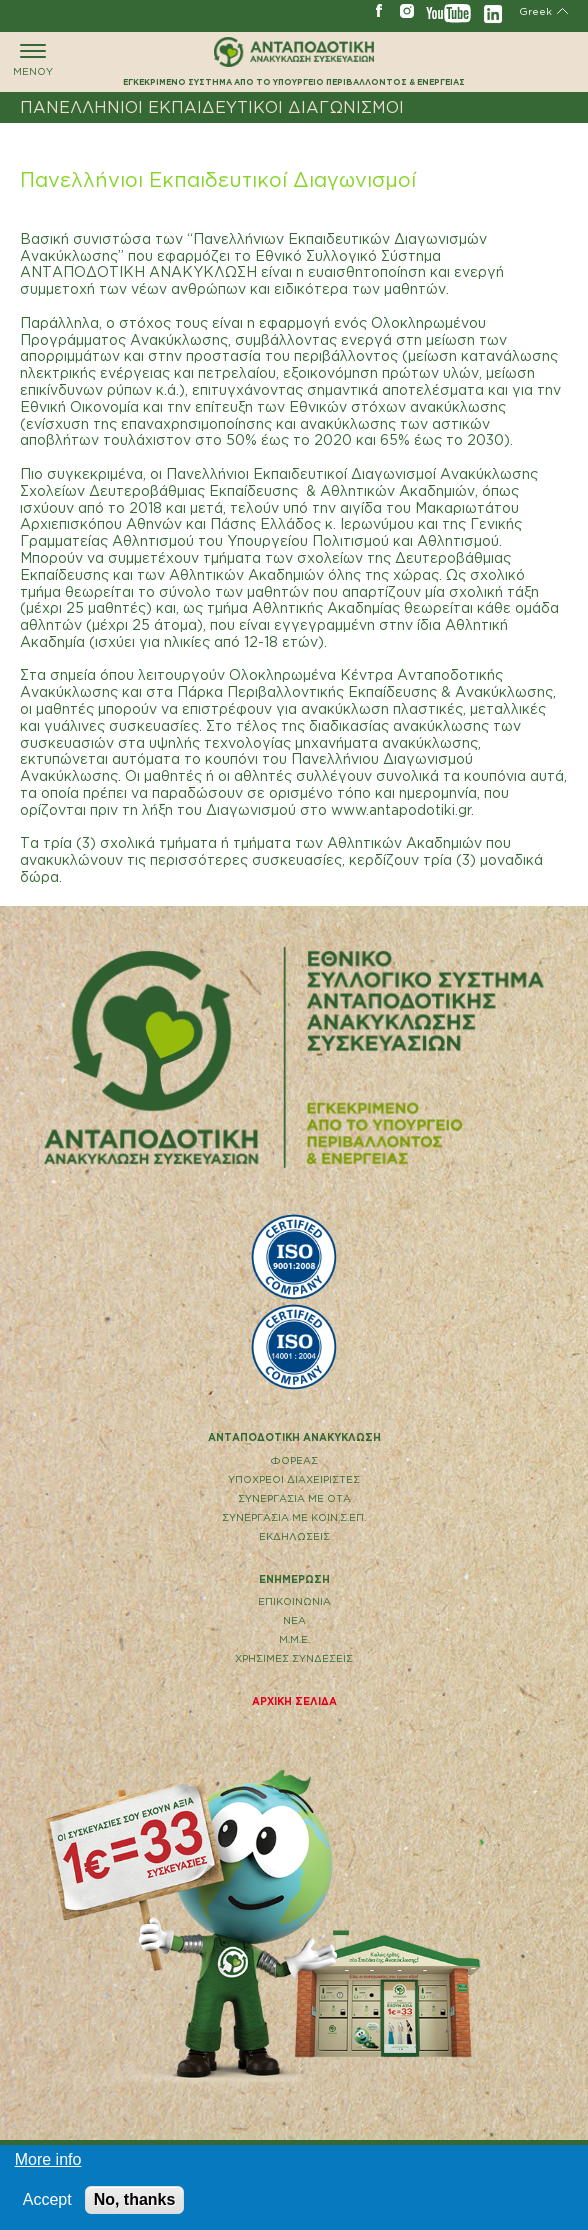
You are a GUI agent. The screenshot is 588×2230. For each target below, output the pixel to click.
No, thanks (135, 2199)
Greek (535, 11)
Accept (47, 2199)
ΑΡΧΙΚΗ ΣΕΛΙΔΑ (294, 1701)
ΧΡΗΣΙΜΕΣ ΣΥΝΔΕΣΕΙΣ (294, 1658)
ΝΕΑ (294, 1620)
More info (48, 2159)
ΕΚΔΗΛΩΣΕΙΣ (294, 1536)
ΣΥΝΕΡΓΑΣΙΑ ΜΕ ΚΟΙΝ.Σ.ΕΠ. (294, 1517)
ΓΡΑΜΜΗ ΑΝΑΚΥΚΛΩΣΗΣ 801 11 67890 (30, 10)
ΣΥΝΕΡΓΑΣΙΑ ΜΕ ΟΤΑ (294, 1498)
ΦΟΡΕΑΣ (294, 1460)
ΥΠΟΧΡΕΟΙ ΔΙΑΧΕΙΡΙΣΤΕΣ (294, 1479)
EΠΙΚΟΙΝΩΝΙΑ (294, 1601)
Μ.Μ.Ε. (294, 1639)
